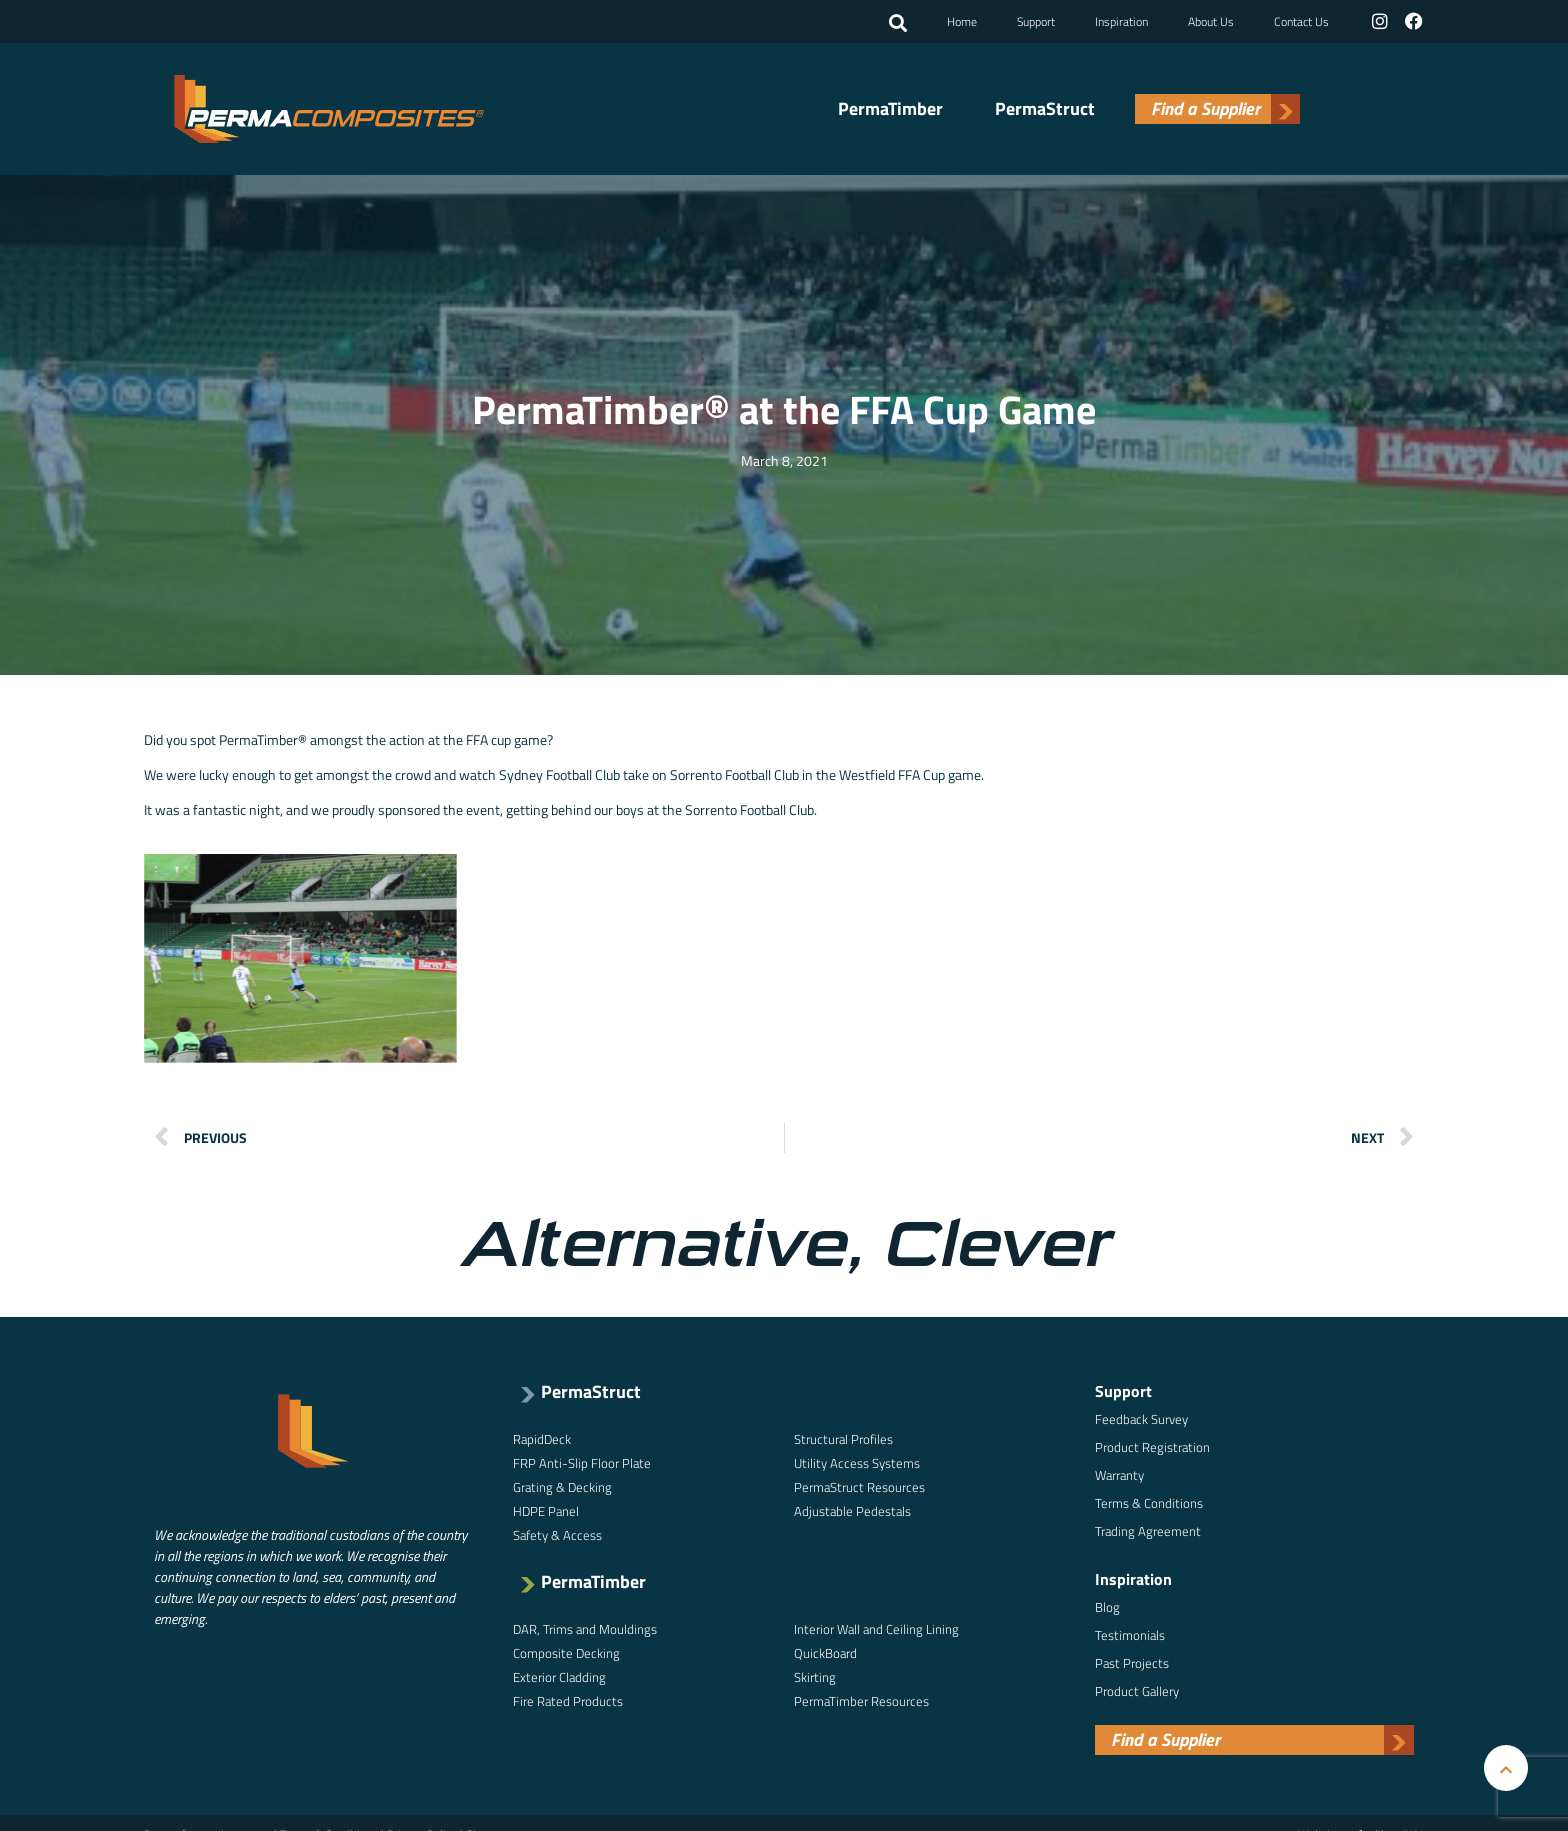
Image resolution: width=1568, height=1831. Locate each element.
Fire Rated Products (568, 1699)
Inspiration (1123, 20)
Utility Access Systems (857, 1461)
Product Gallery (1137, 1689)
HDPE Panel (546, 1509)
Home (964, 20)
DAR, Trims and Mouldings (585, 1627)
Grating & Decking (562, 1485)
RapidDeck (542, 1437)
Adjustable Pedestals (852, 1509)
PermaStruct (1045, 108)
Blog (1107, 1605)
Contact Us (1303, 20)
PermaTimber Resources (861, 1699)
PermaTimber (890, 108)
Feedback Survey (1141, 1417)
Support (1038, 20)
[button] (900, 23)
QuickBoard (825, 1651)
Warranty (1119, 1473)
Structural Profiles (843, 1437)
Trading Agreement (1148, 1529)
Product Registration (1152, 1445)
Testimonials (1130, 1633)
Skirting (815, 1675)
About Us (1213, 20)
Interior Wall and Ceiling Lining (876, 1627)
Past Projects (1132, 1661)
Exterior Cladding (559, 1675)
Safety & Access (557, 1533)
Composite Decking (566, 1651)
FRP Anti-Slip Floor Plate (582, 1461)
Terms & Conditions (1149, 1501)
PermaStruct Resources (859, 1485)
